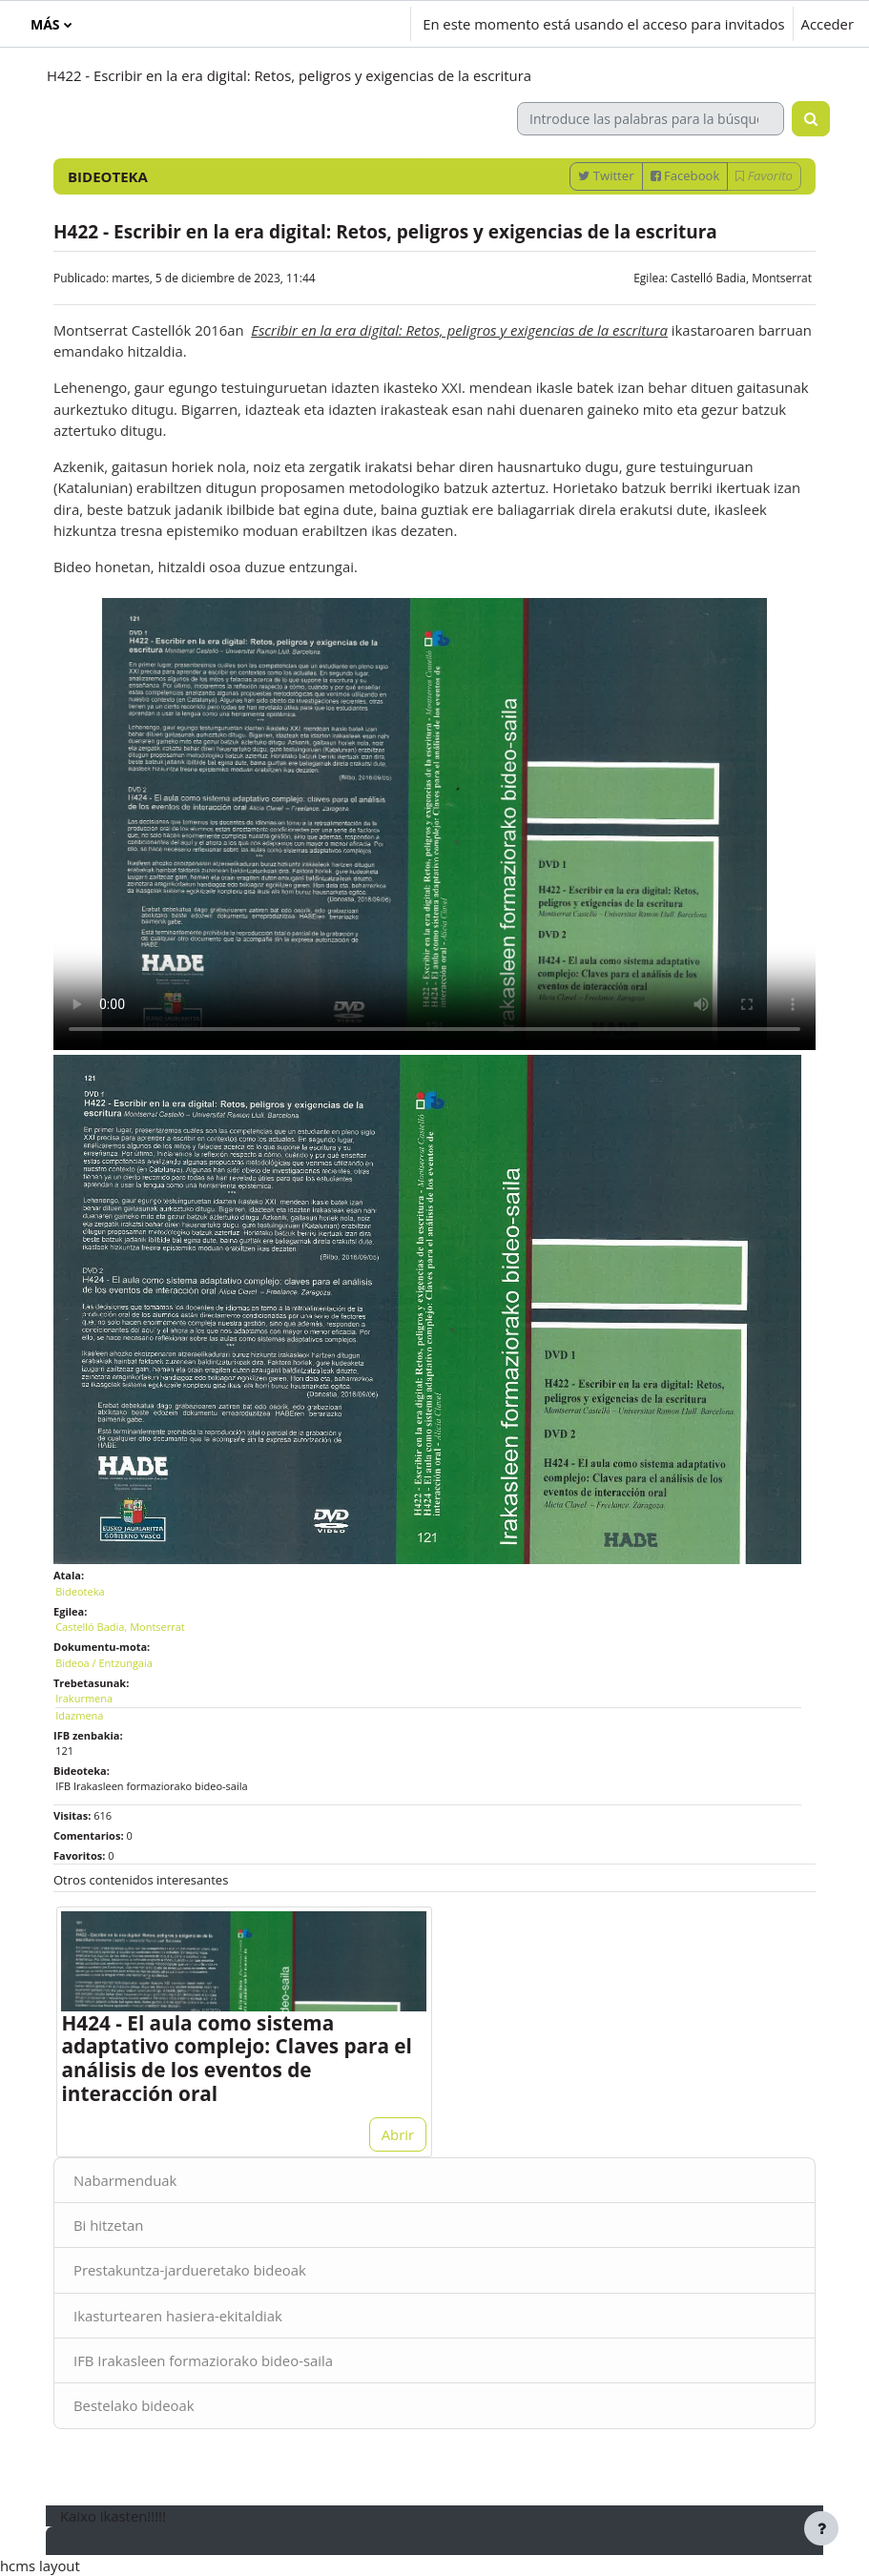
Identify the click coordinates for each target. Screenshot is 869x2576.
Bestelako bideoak (134, 2405)
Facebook (685, 175)
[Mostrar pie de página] (821, 2528)
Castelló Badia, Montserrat (741, 278)
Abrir (398, 2134)
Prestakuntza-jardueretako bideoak (189, 2269)
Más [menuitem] (45, 24)
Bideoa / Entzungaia (104, 1663)
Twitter (605, 175)
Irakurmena (84, 1698)
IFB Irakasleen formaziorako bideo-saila (203, 2360)
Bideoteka (79, 1591)
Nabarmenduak (124, 2180)
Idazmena (79, 1715)
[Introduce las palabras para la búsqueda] (650, 118)
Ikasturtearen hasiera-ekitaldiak (177, 2315)
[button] (289, 24)
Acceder (827, 23)
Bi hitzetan (108, 2225)
